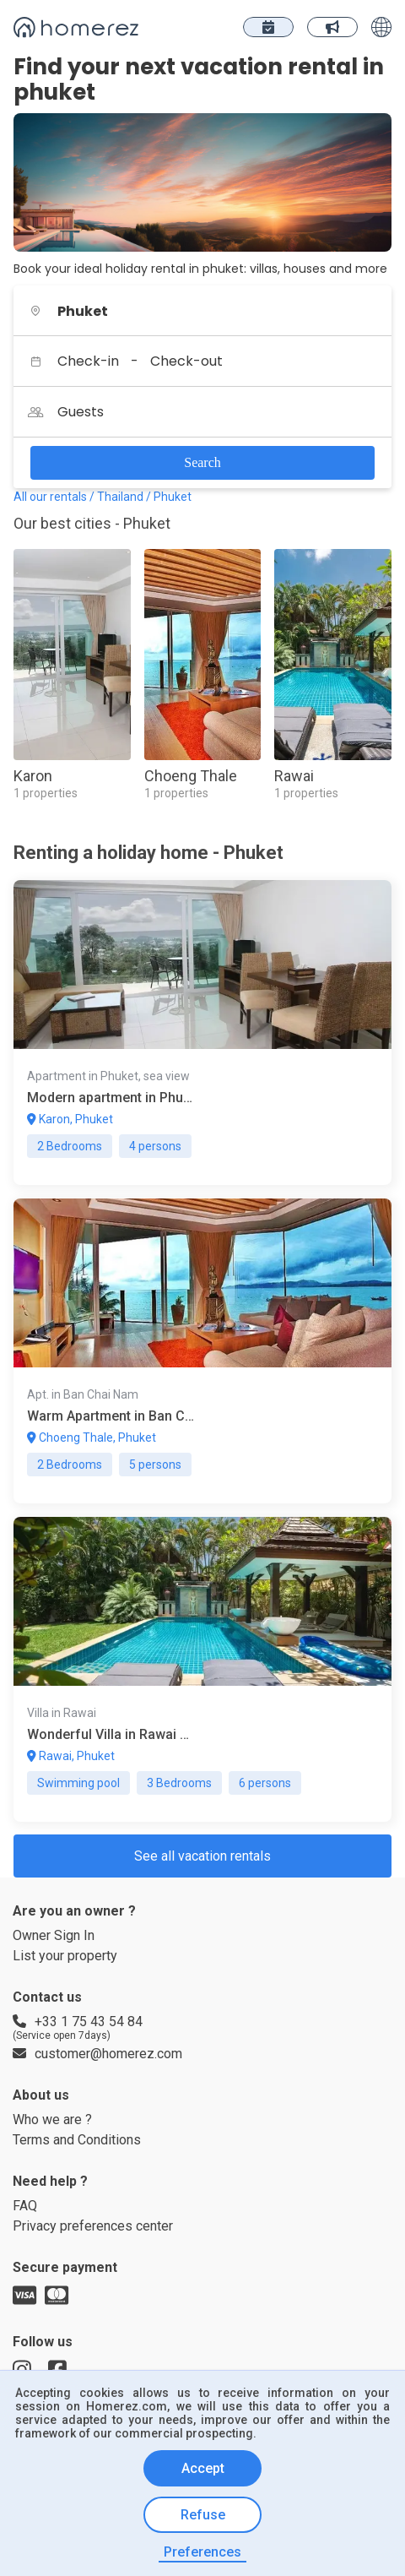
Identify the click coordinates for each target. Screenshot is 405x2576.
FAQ (26, 2304)
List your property (69, 2012)
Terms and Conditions (82, 2233)
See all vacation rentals (202, 1905)
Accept (202, 2470)
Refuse (202, 2515)
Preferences (203, 2552)
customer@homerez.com (92, 2131)
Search (202, 462)
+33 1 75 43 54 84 (79, 2083)
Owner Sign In (56, 1990)
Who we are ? (54, 2210)
